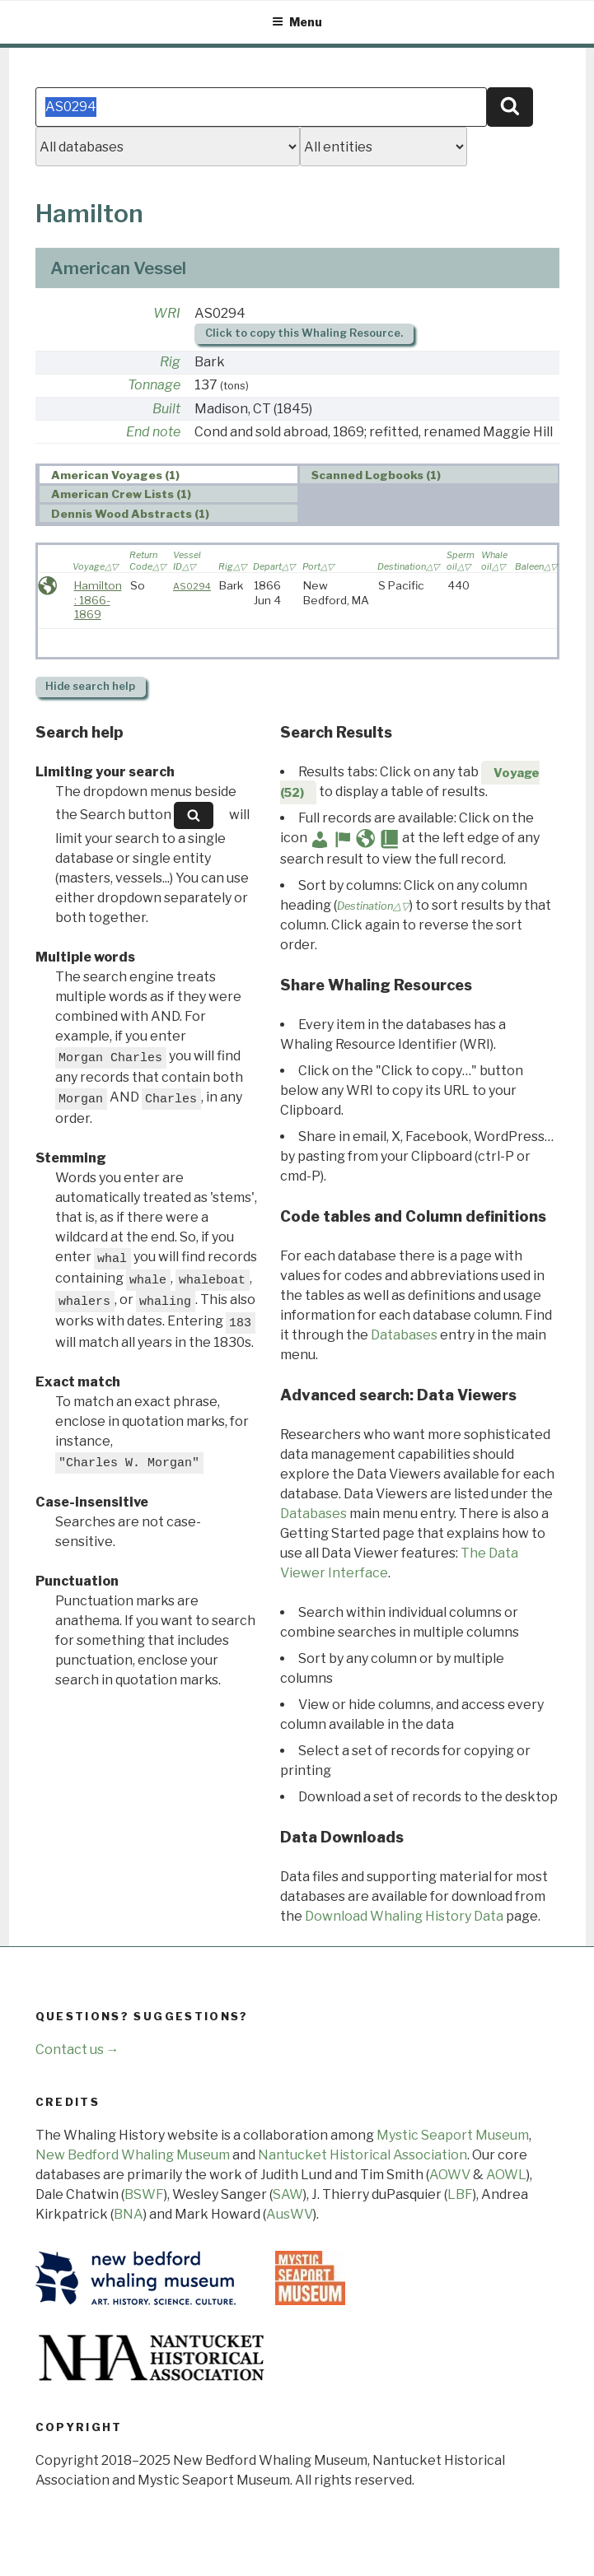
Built (166, 409)
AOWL (506, 2174)
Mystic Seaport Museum (453, 2135)
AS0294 (192, 586)
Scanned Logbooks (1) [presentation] (376, 475)
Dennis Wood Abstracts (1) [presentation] (130, 513)
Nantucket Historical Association (362, 2155)
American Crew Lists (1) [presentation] (121, 494)
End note (153, 432)
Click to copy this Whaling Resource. (304, 333)
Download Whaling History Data (404, 1916)
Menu (297, 22)
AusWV (289, 2214)
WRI (166, 313)
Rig (170, 362)
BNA (128, 2214)
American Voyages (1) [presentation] (115, 475)
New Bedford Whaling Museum (132, 2155)
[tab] (168, 474)
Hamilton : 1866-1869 (98, 600)
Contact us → (77, 2049)
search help (90, 686)
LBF (460, 2194)
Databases (404, 1335)
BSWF (144, 2194)
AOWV (449, 2174)
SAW (288, 2194)
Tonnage (154, 385)
